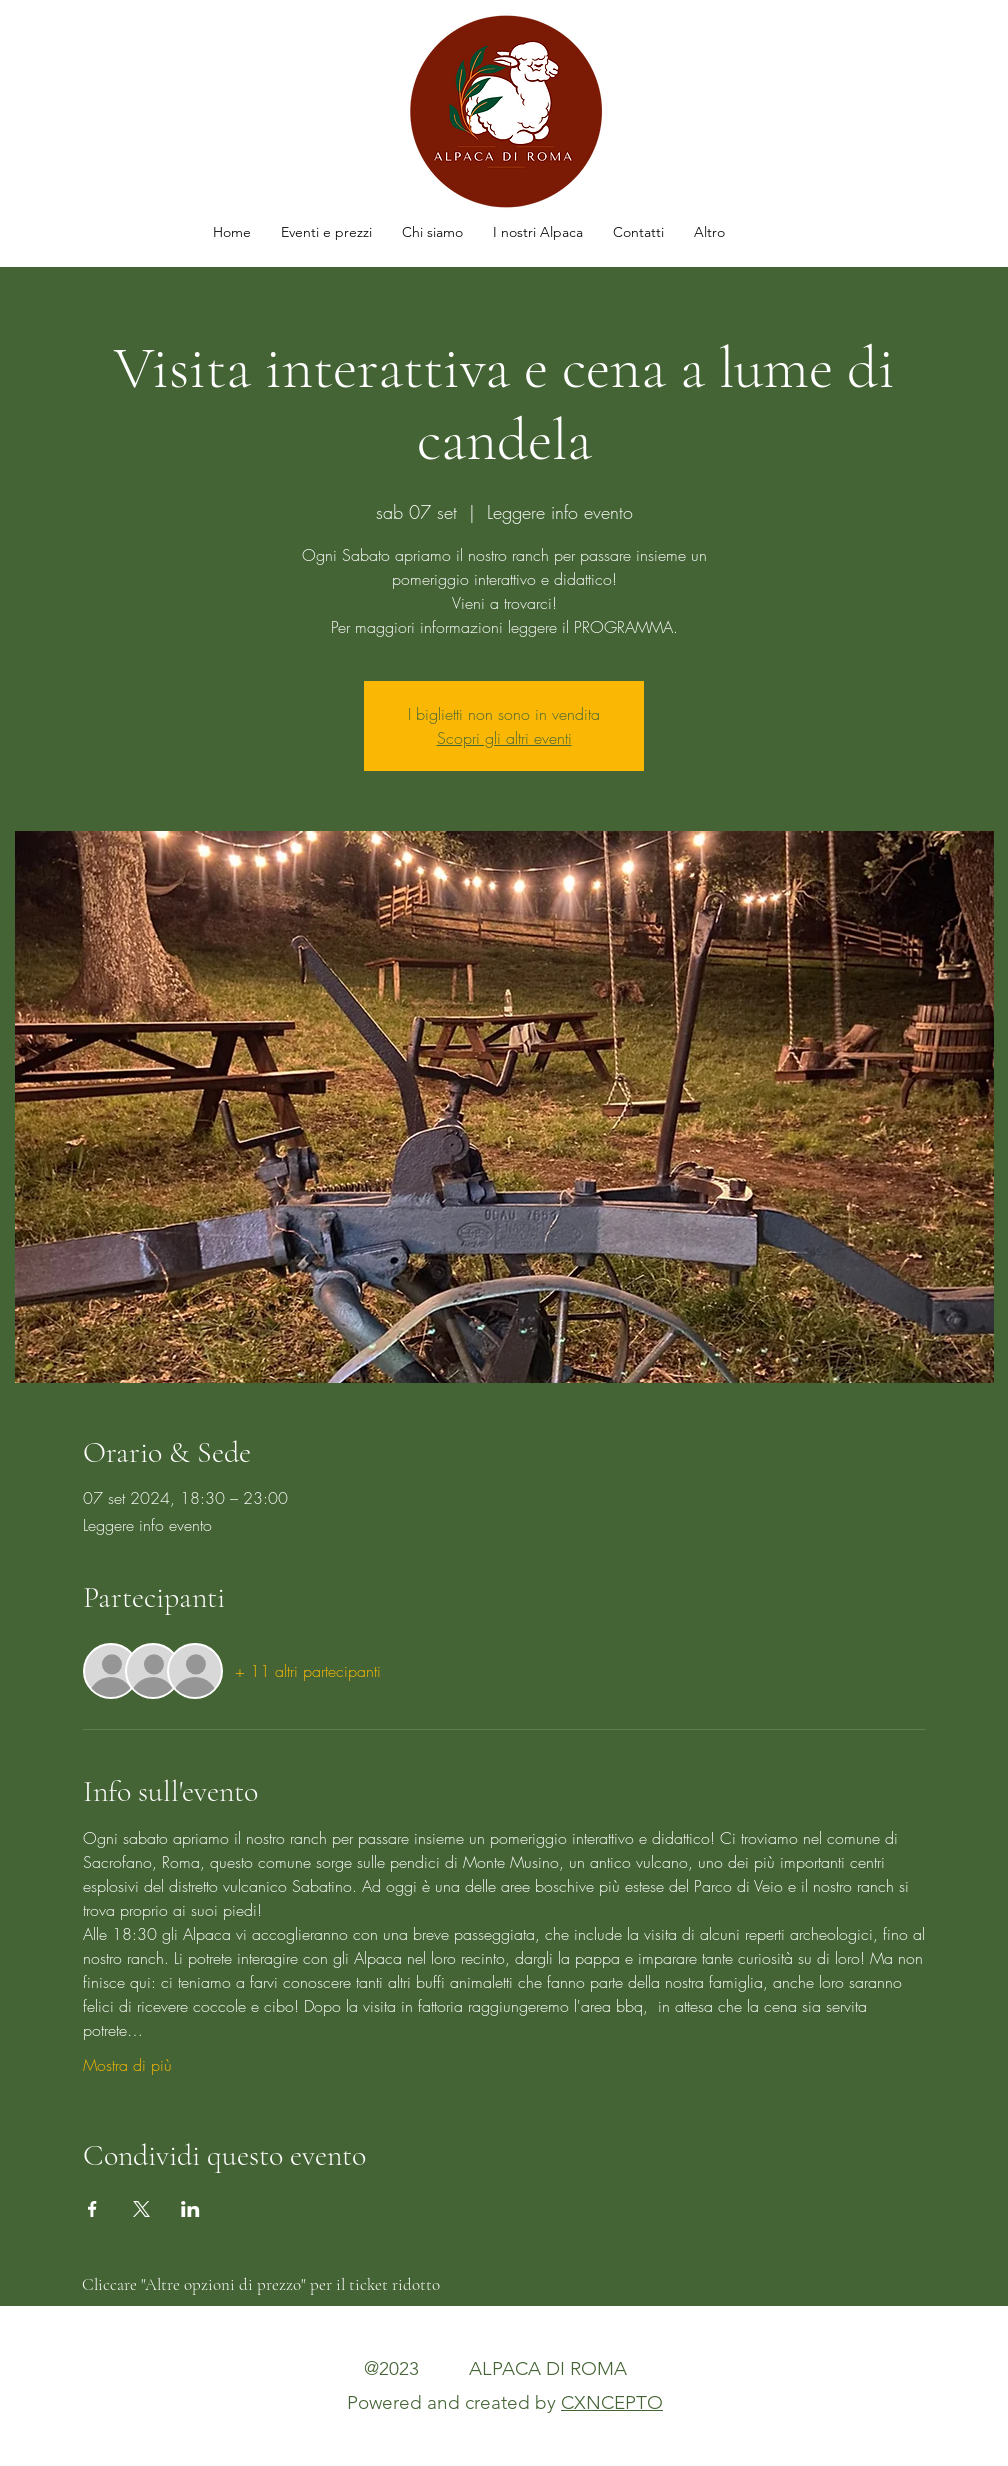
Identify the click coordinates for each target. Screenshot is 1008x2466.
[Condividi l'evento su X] (141, 2209)
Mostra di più (127, 2065)
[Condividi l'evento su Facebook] (92, 2209)
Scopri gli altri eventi (504, 738)
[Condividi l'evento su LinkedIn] (190, 2209)
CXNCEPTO (612, 2402)
